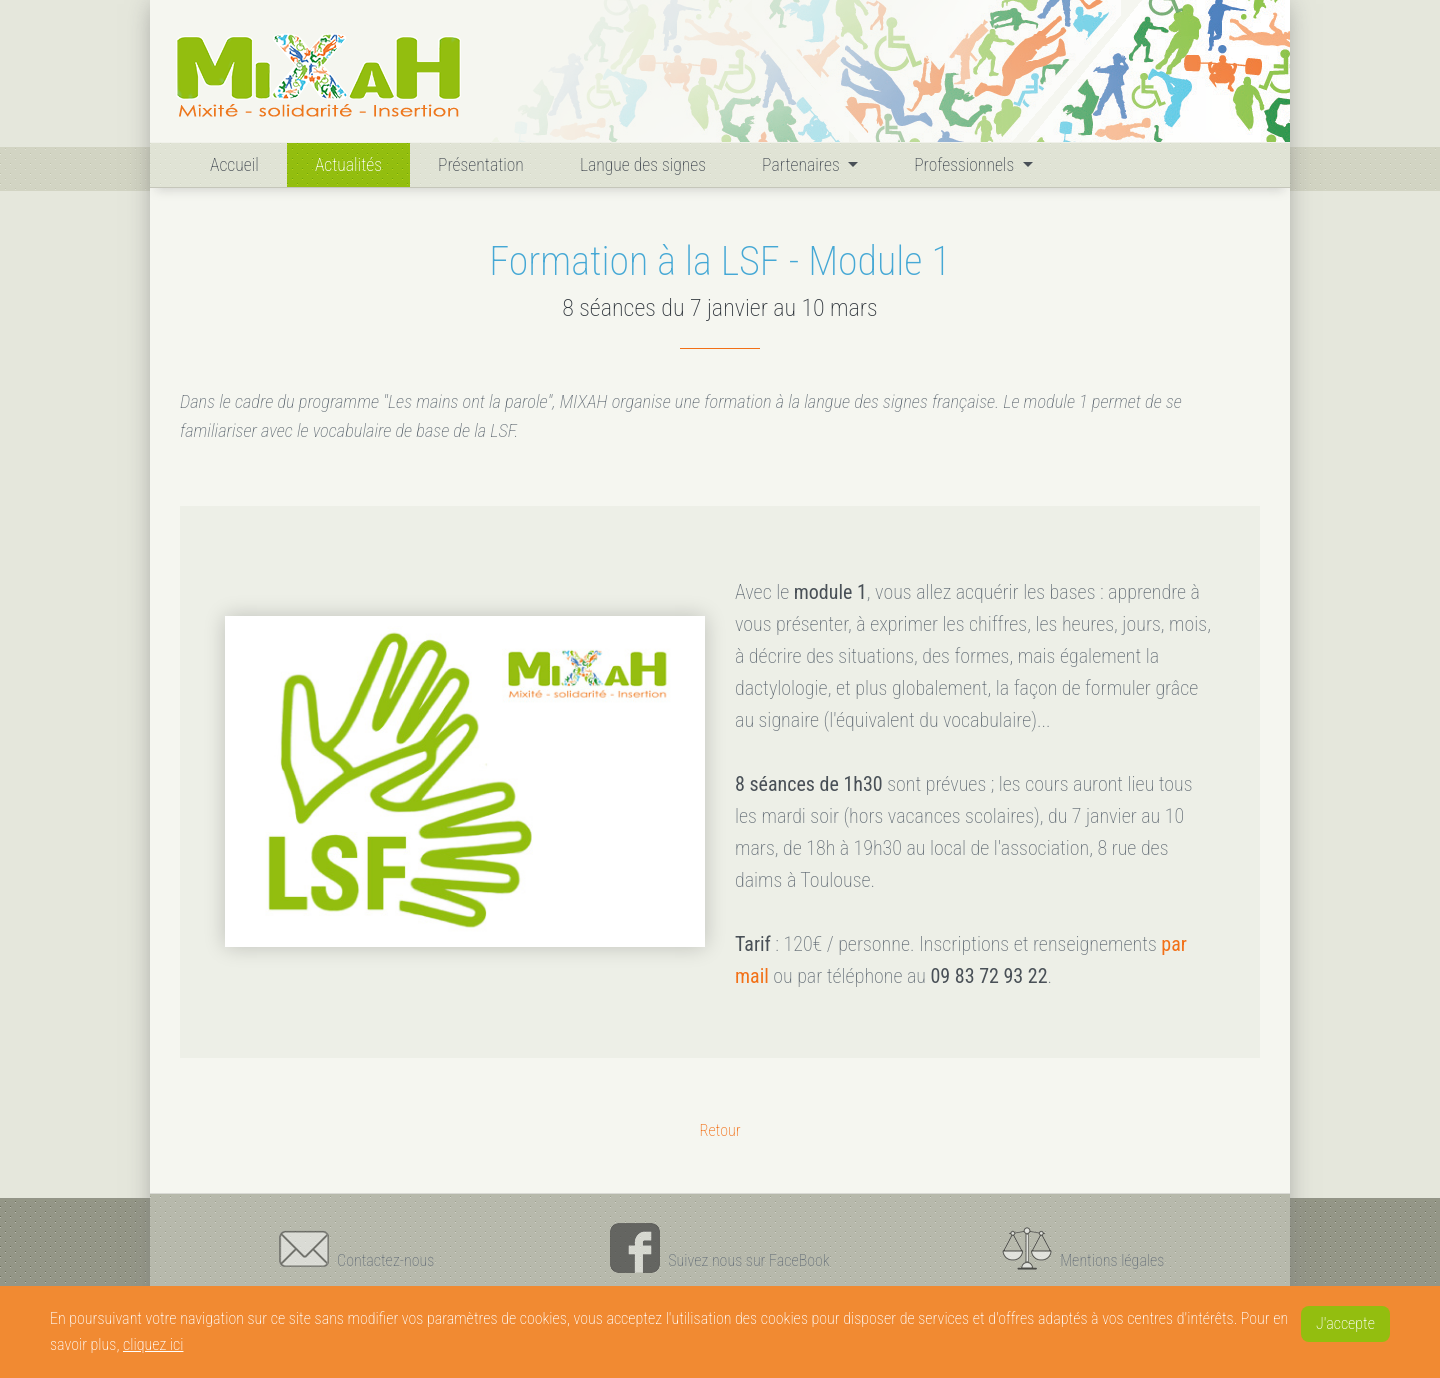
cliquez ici (153, 1344)
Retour (719, 1130)
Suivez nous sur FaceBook (719, 1248)
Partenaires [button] (803, 165)
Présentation (481, 165)
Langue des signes (643, 165)
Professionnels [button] (966, 165)
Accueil (238, 162)
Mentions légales (1083, 1248)
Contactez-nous (356, 1248)
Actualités (348, 165)
